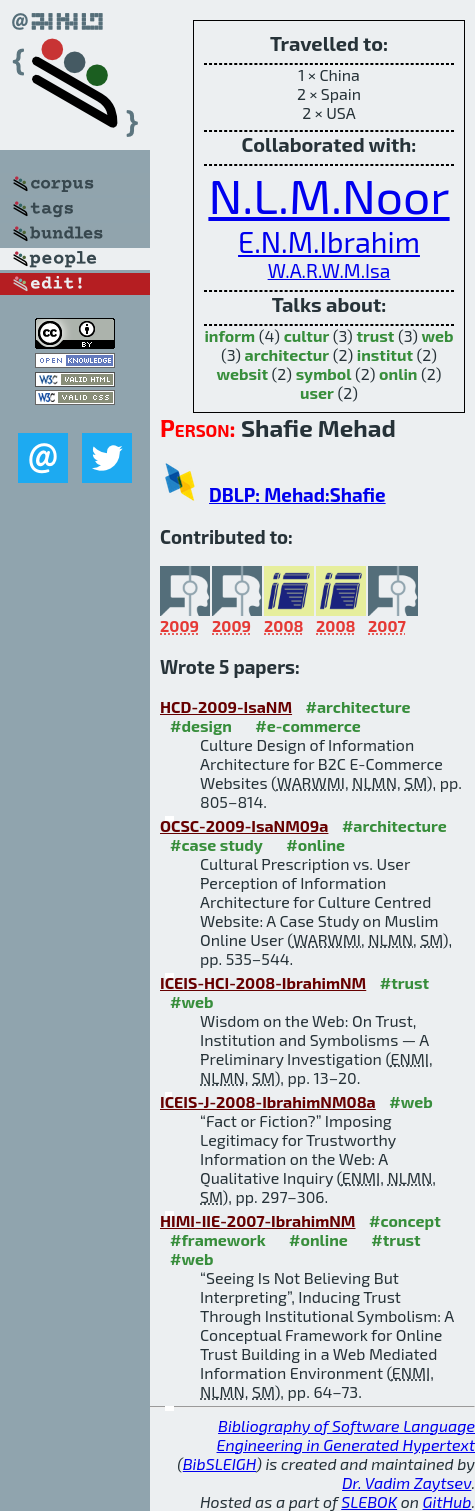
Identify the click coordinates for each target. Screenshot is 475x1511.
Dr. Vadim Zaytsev (406, 1482)
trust (375, 335)
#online (315, 844)
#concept (405, 1220)
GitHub (447, 1501)
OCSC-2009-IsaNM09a (244, 825)
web (438, 335)
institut (385, 354)
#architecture (358, 706)
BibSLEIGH (219, 1463)
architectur (287, 354)
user (317, 392)
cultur (307, 335)
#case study (216, 844)
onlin (398, 373)
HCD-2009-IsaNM (226, 706)
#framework (218, 1239)
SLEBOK (369, 1501)
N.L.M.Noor (328, 195)
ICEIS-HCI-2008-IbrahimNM (263, 982)
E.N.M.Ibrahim (329, 241)
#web (191, 1001)
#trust (404, 982)
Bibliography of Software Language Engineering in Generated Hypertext (346, 1435)
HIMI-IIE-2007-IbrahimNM (258, 1220)
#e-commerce (308, 725)
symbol (324, 373)
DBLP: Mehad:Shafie (297, 494)
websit (243, 373)
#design (201, 725)
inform (229, 335)
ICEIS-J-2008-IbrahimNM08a (268, 1101)
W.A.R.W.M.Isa (329, 270)
